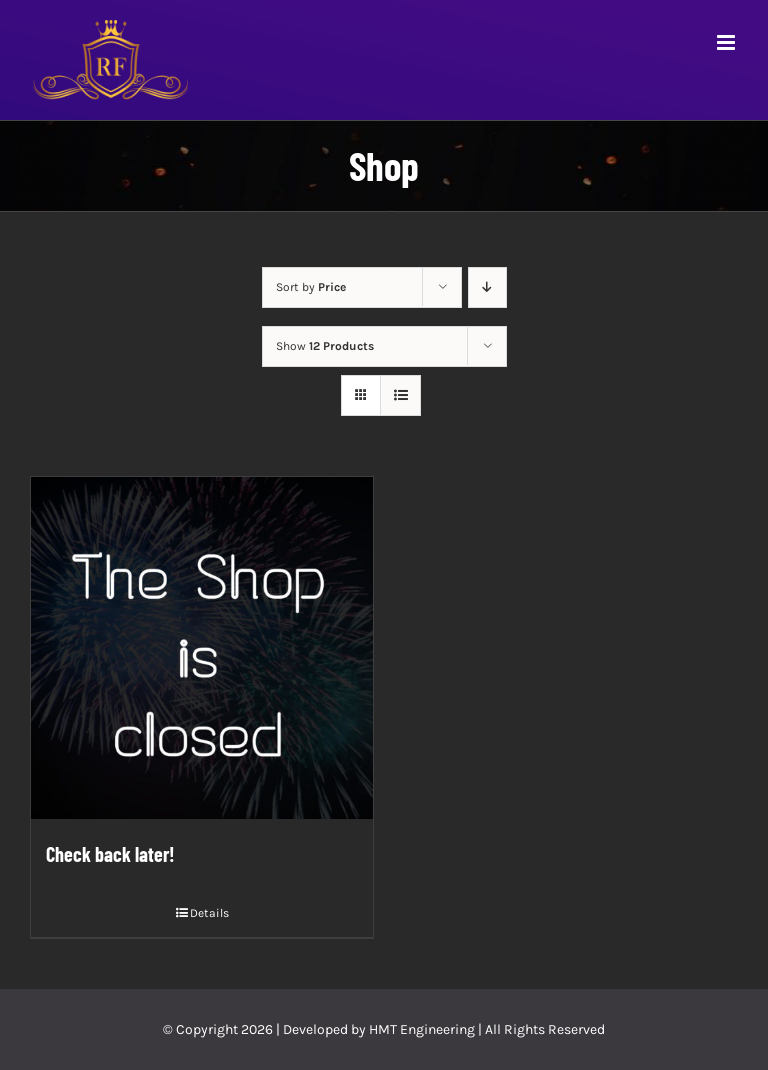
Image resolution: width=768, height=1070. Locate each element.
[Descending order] (487, 287)
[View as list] (400, 395)
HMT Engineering (422, 1029)
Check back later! (110, 854)
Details (209, 913)
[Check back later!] (202, 648)
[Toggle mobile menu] (727, 42)
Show (325, 346)
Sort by (311, 287)
